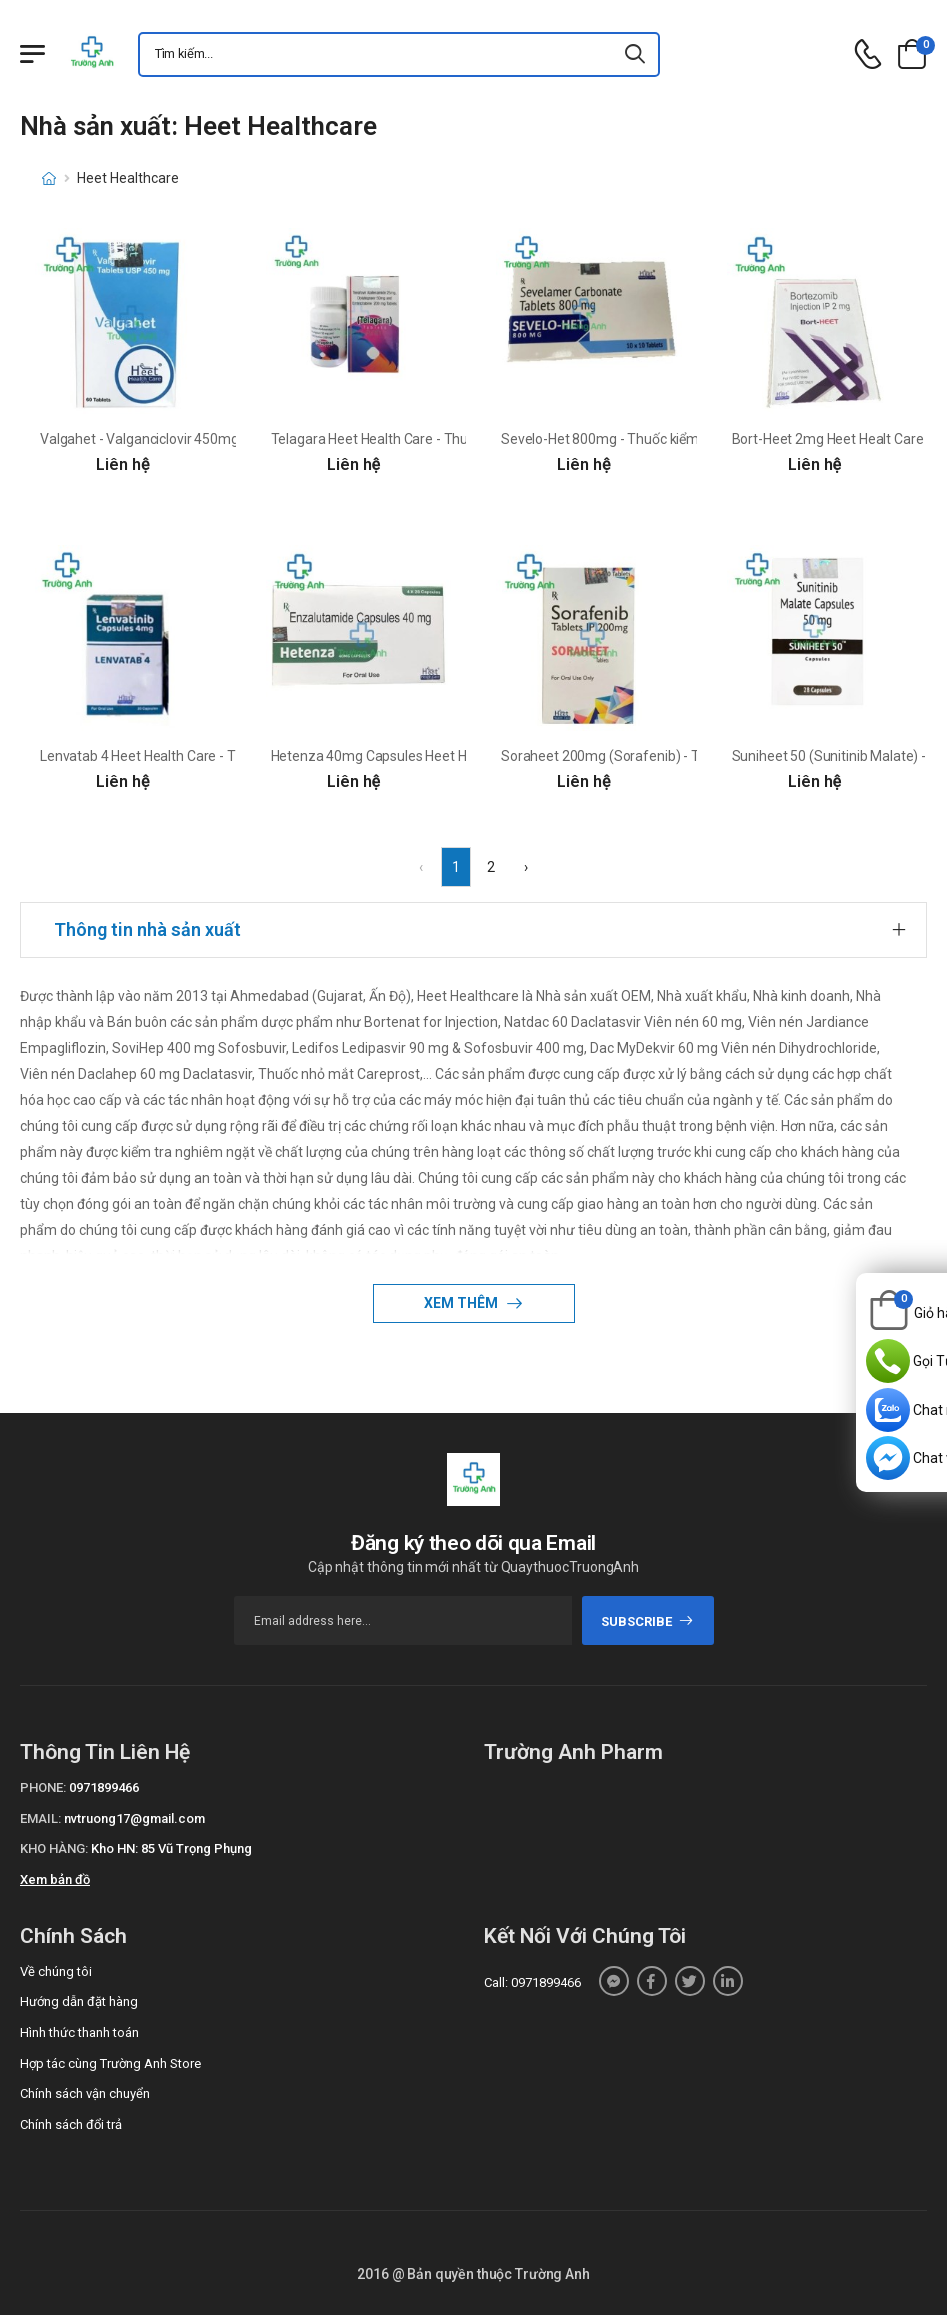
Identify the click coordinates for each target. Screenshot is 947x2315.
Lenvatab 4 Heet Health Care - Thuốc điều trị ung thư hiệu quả (227, 756)
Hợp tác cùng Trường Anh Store (110, 2063)
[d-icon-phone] (868, 54)
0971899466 (104, 1787)
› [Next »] (526, 867)
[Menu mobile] (32, 54)
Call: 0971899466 (532, 1982)
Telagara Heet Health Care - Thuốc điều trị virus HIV (427, 439)
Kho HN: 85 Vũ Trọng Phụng (171, 1848)
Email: (40, 1818)
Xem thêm (462, 1303)
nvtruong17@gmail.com (134, 1818)
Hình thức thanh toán (79, 2032)
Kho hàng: (54, 1848)
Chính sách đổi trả (71, 2124)
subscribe (647, 1621)
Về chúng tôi (56, 1971)
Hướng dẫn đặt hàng (79, 2001)
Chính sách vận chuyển (85, 2093)
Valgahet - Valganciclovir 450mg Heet (155, 439)
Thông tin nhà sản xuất (147, 929)
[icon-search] (636, 54)
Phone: (43, 1787)
